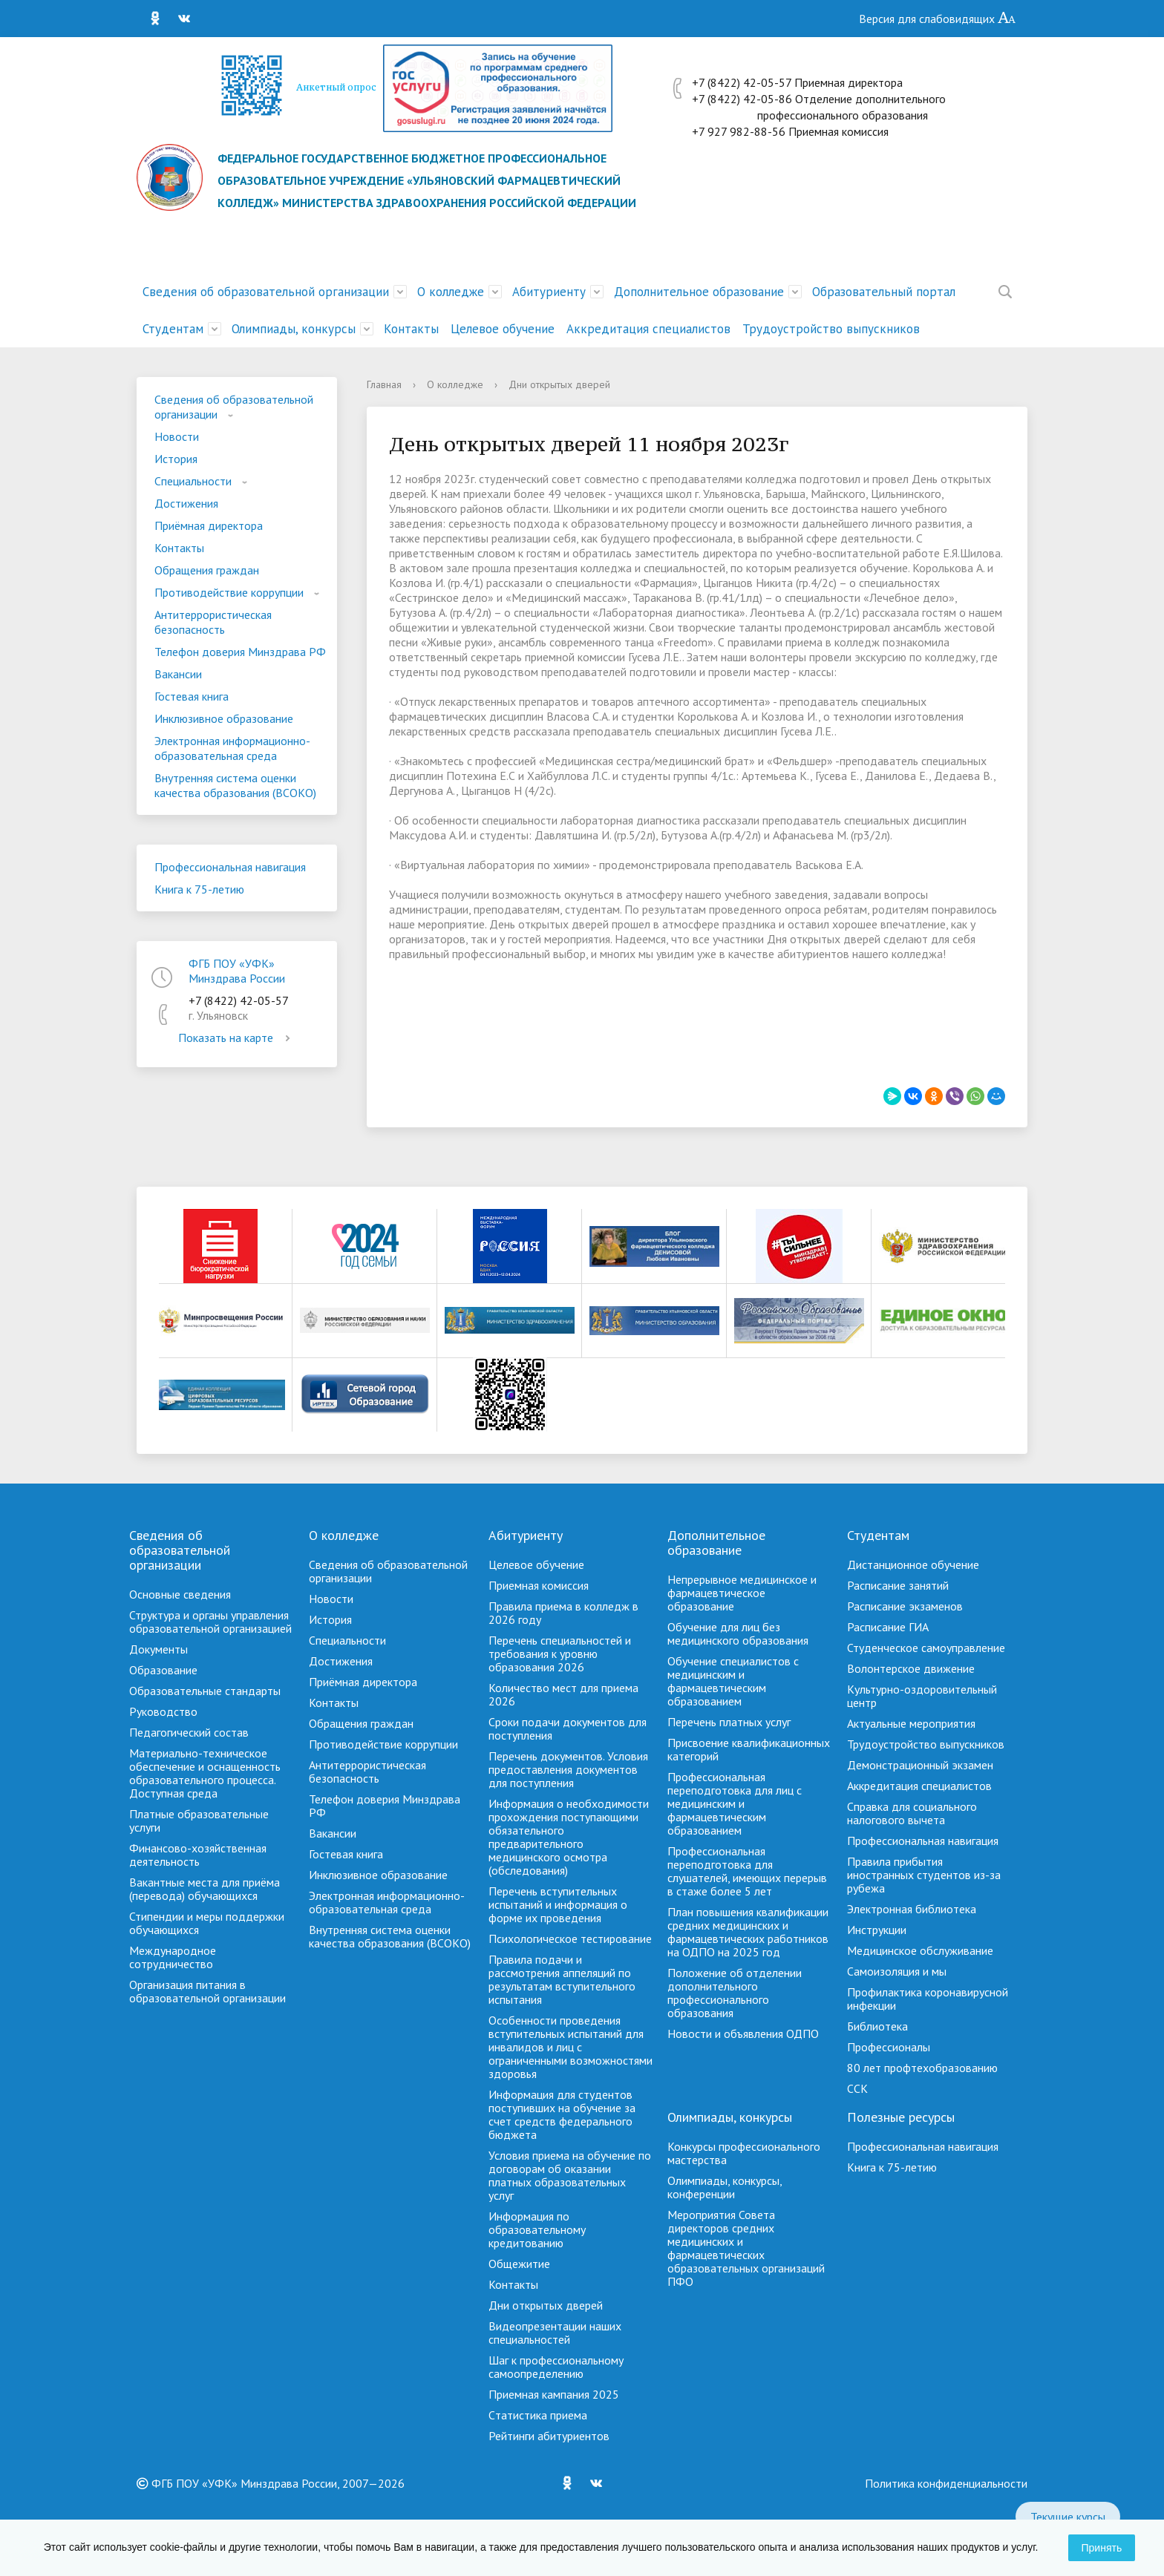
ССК (857, 2088)
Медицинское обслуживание (920, 1950)
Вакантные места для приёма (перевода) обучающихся (204, 1889)
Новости (176, 436)
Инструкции (876, 1929)
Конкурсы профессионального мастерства (743, 2153)
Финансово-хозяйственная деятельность (198, 1855)
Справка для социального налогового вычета (912, 1813)
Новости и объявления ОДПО (743, 2033)
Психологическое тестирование (570, 1938)
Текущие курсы (1067, 2516)
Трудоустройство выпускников (831, 329)
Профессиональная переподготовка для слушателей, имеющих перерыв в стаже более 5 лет (747, 1870)
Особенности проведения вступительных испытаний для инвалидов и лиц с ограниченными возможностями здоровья (570, 2047)
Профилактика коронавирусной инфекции (927, 1999)
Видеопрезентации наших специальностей (554, 2332)
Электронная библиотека (911, 1908)
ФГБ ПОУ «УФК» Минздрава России (237, 971)
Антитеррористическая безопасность (213, 622)
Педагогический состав (189, 1732)
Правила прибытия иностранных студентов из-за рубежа (924, 1874)
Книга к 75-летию (199, 889)
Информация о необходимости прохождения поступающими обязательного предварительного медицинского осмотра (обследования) (568, 1837)
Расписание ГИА (888, 1626)
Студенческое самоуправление (926, 1647)
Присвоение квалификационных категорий (748, 1749)
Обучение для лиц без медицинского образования (737, 1633)
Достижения (186, 503)
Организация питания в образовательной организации (207, 1991)
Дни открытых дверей (545, 2305)
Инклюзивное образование (223, 718)
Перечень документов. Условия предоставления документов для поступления (568, 1769)
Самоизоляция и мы (896, 1971)
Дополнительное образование (699, 292)
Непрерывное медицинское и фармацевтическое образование (742, 1592)
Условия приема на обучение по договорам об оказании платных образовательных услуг (569, 2175)
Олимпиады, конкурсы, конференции (724, 2187)
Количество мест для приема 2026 (563, 1694)
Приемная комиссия (538, 1585)
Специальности (193, 480)
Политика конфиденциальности (946, 2483)
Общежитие (519, 2263)
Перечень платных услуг (729, 1721)
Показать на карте (236, 1037)
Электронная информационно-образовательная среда (232, 748)
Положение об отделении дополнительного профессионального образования (734, 1992)
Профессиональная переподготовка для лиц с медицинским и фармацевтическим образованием (734, 1803)
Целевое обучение (503, 329)
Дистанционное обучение (913, 1564)
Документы (158, 1649)
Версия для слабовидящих (937, 18)
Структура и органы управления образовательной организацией (210, 1621)
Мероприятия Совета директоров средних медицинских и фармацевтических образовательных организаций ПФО (746, 2248)
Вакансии (178, 673)
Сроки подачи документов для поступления (567, 1728)
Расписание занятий (898, 1585)
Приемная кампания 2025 (553, 2394)
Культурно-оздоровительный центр (922, 1696)
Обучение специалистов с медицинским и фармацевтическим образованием (733, 1681)
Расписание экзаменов (905, 1606)
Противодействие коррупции (229, 592)
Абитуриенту (549, 292)
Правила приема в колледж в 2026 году (563, 1613)
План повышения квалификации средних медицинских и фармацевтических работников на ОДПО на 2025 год (747, 1931)
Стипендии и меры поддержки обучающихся (206, 1923)
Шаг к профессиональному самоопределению (556, 2367)
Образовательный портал (883, 292)
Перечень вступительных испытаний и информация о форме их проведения (557, 1904)
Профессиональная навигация (230, 866)
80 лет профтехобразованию (922, 2067)
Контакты (411, 329)
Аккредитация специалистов (648, 329)
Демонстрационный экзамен (920, 1764)
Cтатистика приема (537, 2415)
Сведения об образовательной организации (266, 292)
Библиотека (877, 2026)
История (175, 458)
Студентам (173, 329)
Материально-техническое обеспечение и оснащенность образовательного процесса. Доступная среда (205, 1773)
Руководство (163, 1711)
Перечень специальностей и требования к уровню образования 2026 (559, 1653)
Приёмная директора (208, 525)
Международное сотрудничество (172, 1957)
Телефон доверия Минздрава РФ (240, 651)
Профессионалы (888, 2046)
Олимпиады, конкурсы (294, 329)
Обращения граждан (206, 570)
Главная (384, 384)
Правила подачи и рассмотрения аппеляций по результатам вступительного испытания (561, 1979)
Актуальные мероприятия (911, 1723)
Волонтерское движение (911, 1668)
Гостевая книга (191, 696)
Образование (163, 1669)
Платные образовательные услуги (199, 1820)
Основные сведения (180, 1594)
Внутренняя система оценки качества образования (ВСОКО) (235, 785)
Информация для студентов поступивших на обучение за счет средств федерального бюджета (561, 2114)
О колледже (450, 292)
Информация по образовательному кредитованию (537, 2229)
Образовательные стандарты (205, 1690)
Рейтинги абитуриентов (548, 2435)
